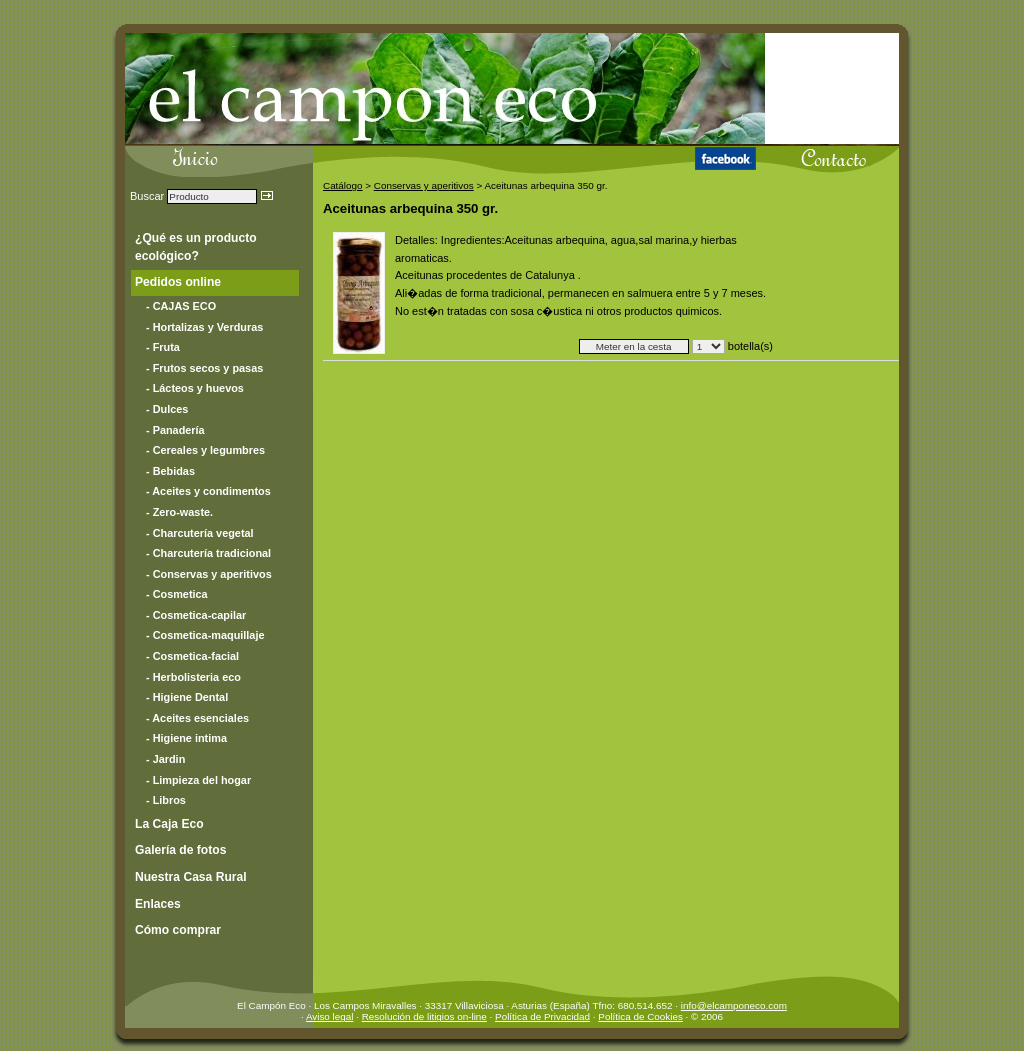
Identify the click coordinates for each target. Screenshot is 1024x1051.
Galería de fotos (180, 850)
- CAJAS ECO (181, 306)
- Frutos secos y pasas (204, 368)
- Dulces (167, 409)
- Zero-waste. (179, 512)
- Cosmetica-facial (192, 656)
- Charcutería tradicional (208, 553)
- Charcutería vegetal (200, 533)
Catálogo (343, 185)
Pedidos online (178, 282)
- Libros (166, 800)
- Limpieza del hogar (198, 780)
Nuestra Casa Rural (191, 877)
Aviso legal (330, 1016)
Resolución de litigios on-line (424, 1016)
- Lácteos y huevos (195, 388)
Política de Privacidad (542, 1016)
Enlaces (158, 904)
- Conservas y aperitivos (209, 574)
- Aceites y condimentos (208, 491)
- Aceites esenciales (197, 718)
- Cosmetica (177, 594)
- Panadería (175, 430)
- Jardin (165, 759)
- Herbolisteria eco (193, 677)
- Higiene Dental (187, 697)
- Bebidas (170, 471)
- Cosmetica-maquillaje (205, 635)
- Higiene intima (186, 738)
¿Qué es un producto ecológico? (196, 247)
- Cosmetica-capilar (196, 615)
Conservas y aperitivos (424, 185)
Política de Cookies (640, 1016)
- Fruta (163, 347)
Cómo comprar (178, 930)
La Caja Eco (169, 824)
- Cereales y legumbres (205, 450)
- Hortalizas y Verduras (204, 327)
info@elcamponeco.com (734, 1005)
